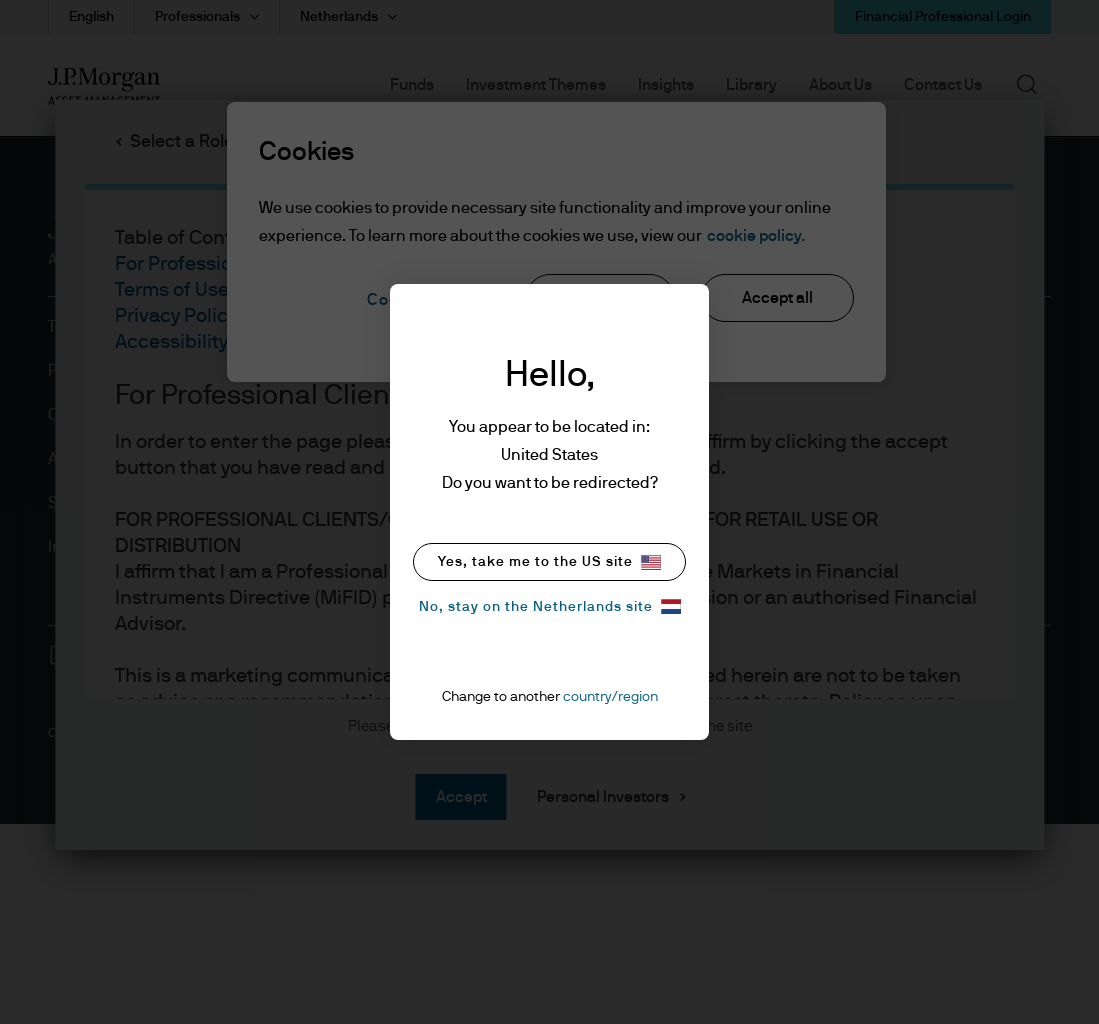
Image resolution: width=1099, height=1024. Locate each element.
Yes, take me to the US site (549, 562)
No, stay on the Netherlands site (550, 606)
